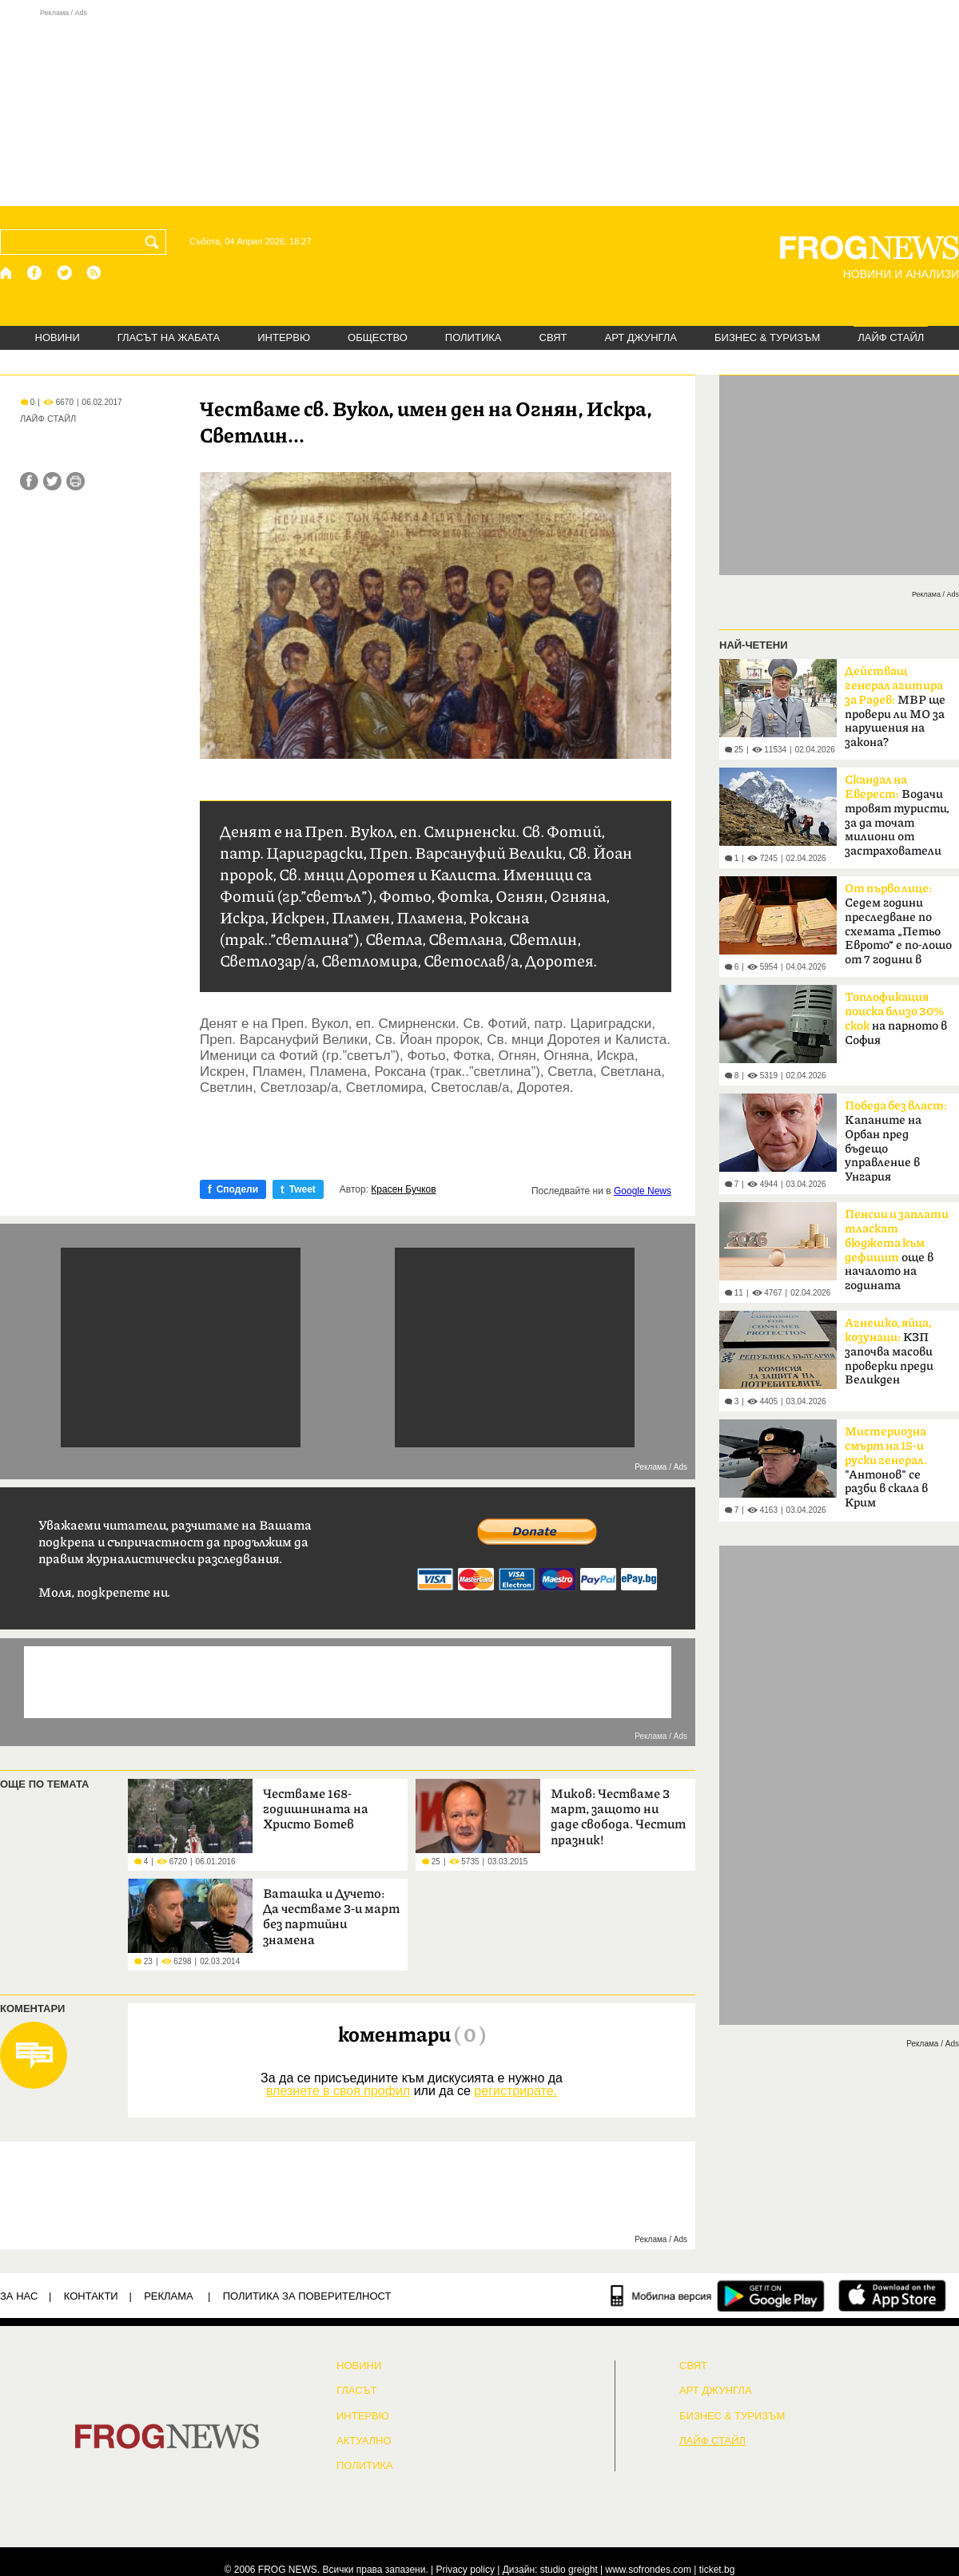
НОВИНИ (57, 337)
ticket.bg (717, 2569)
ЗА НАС (19, 2296)
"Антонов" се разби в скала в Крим (886, 1467)
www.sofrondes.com (648, 2569)
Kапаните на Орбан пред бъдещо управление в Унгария (896, 1141)
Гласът (356, 2390)
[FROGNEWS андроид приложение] (771, 2296)
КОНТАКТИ (91, 2296)
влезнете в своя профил (338, 2091)
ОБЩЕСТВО (378, 337)
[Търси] (155, 242)
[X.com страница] (65, 272)
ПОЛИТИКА (473, 337)
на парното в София (896, 1019)
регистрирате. (515, 2091)
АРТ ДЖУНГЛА (640, 337)
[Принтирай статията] (75, 481)
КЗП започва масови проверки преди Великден (889, 1351)
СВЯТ (553, 337)
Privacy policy (465, 2569)
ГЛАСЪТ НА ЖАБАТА (168, 337)
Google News (642, 1191)
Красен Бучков (403, 1189)
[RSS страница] (94, 272)
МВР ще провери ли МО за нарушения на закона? (895, 707)
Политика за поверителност (307, 2296)
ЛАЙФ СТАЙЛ (891, 337)
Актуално (364, 2441)
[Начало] (7, 272)
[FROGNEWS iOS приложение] (892, 2296)
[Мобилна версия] (661, 2296)
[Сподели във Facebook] (29, 481)
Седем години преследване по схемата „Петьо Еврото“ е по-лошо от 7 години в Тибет (898, 929)
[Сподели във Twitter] (52, 481)
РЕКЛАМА (168, 2296)
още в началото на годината (897, 1250)
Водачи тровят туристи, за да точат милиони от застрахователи (897, 815)
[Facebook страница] (35, 272)
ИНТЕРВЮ (283, 337)
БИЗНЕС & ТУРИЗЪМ (767, 337)
